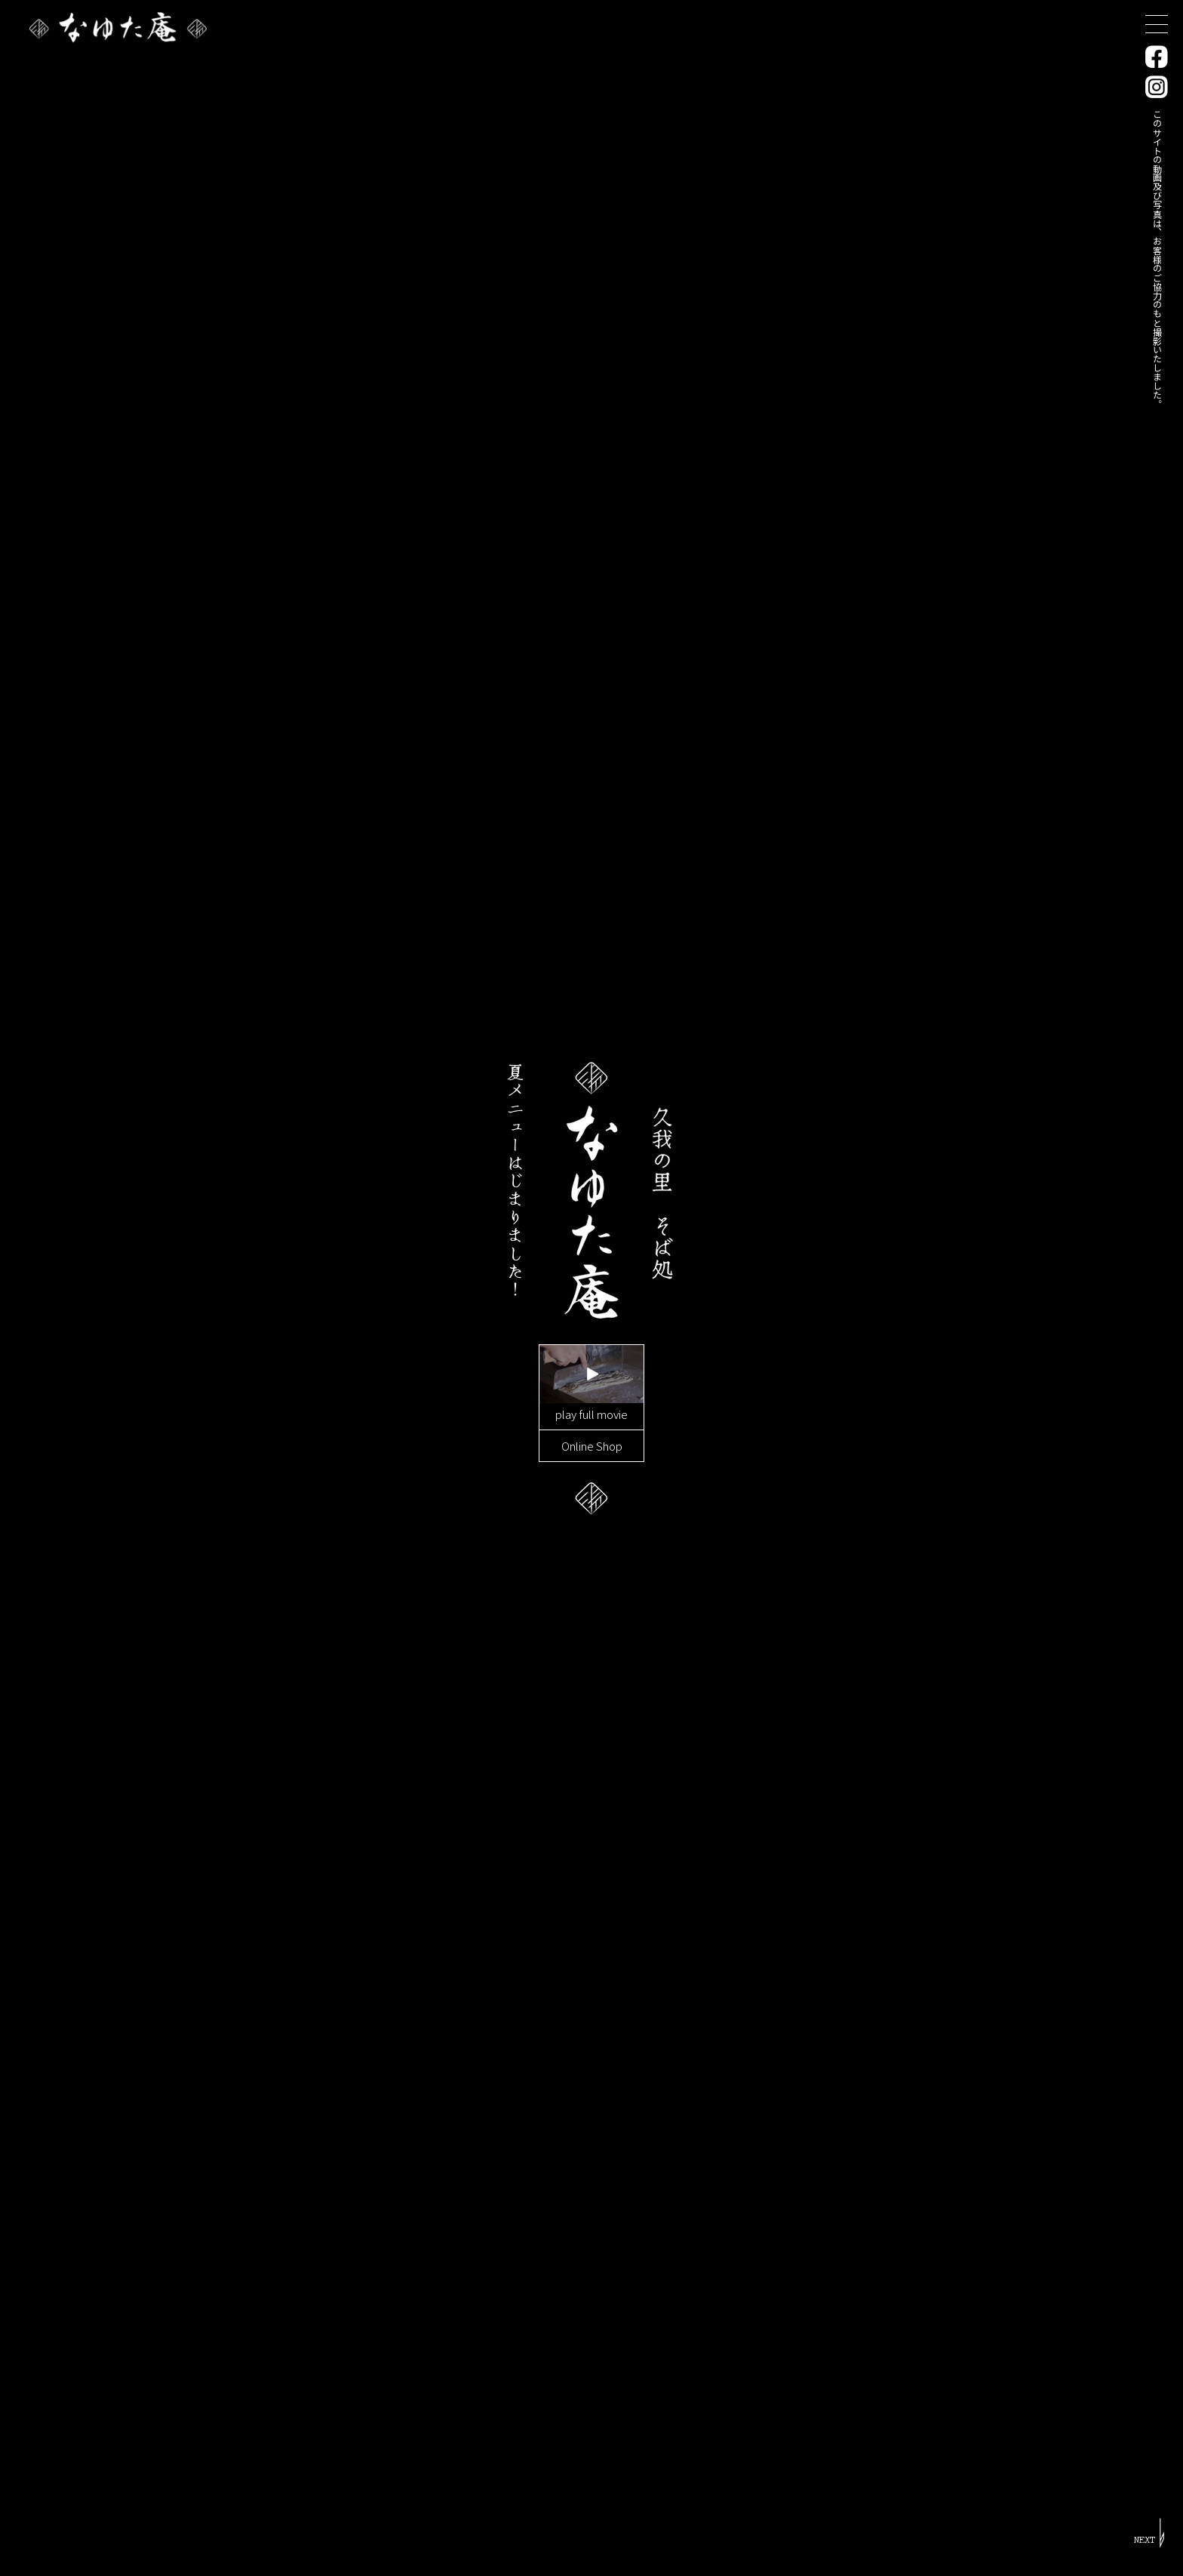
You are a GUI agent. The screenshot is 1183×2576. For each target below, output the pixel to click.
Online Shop (591, 1445)
